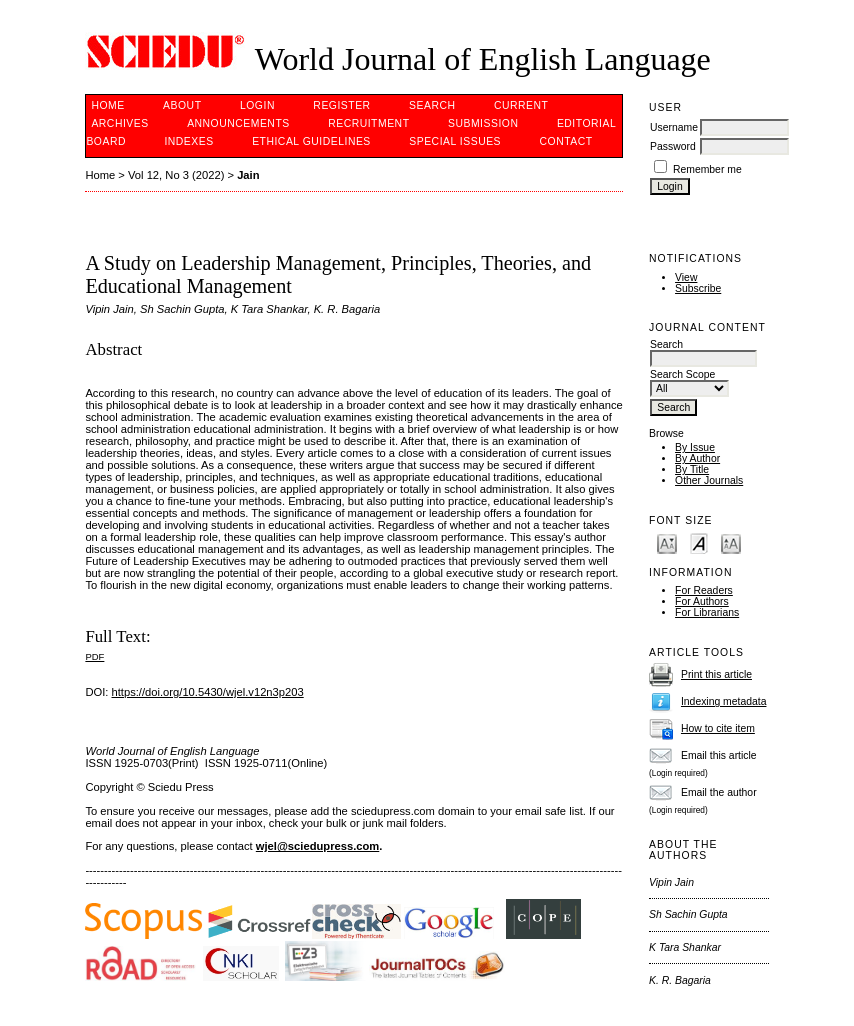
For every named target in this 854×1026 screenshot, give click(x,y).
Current (521, 105)
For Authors (702, 601)
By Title (692, 469)
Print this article (716, 674)
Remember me (707, 169)
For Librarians (707, 612)
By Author (697, 458)
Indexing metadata (724, 701)
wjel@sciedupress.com (317, 846)
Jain (248, 175)
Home (107, 105)
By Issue (695, 447)
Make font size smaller (667, 542)
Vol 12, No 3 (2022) (176, 175)
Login (257, 105)
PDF (94, 656)
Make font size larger (731, 542)
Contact (566, 141)
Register (341, 105)
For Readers (704, 590)
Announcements (238, 123)
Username (674, 127)
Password (673, 146)
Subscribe (698, 288)
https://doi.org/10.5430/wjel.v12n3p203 (208, 692)
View (686, 277)
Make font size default (699, 542)
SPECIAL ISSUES (455, 141)
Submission (483, 123)
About (182, 105)
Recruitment (368, 123)
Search (432, 105)
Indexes (188, 141)
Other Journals (709, 480)
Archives (119, 123)
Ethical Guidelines (311, 141)
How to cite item (718, 728)
